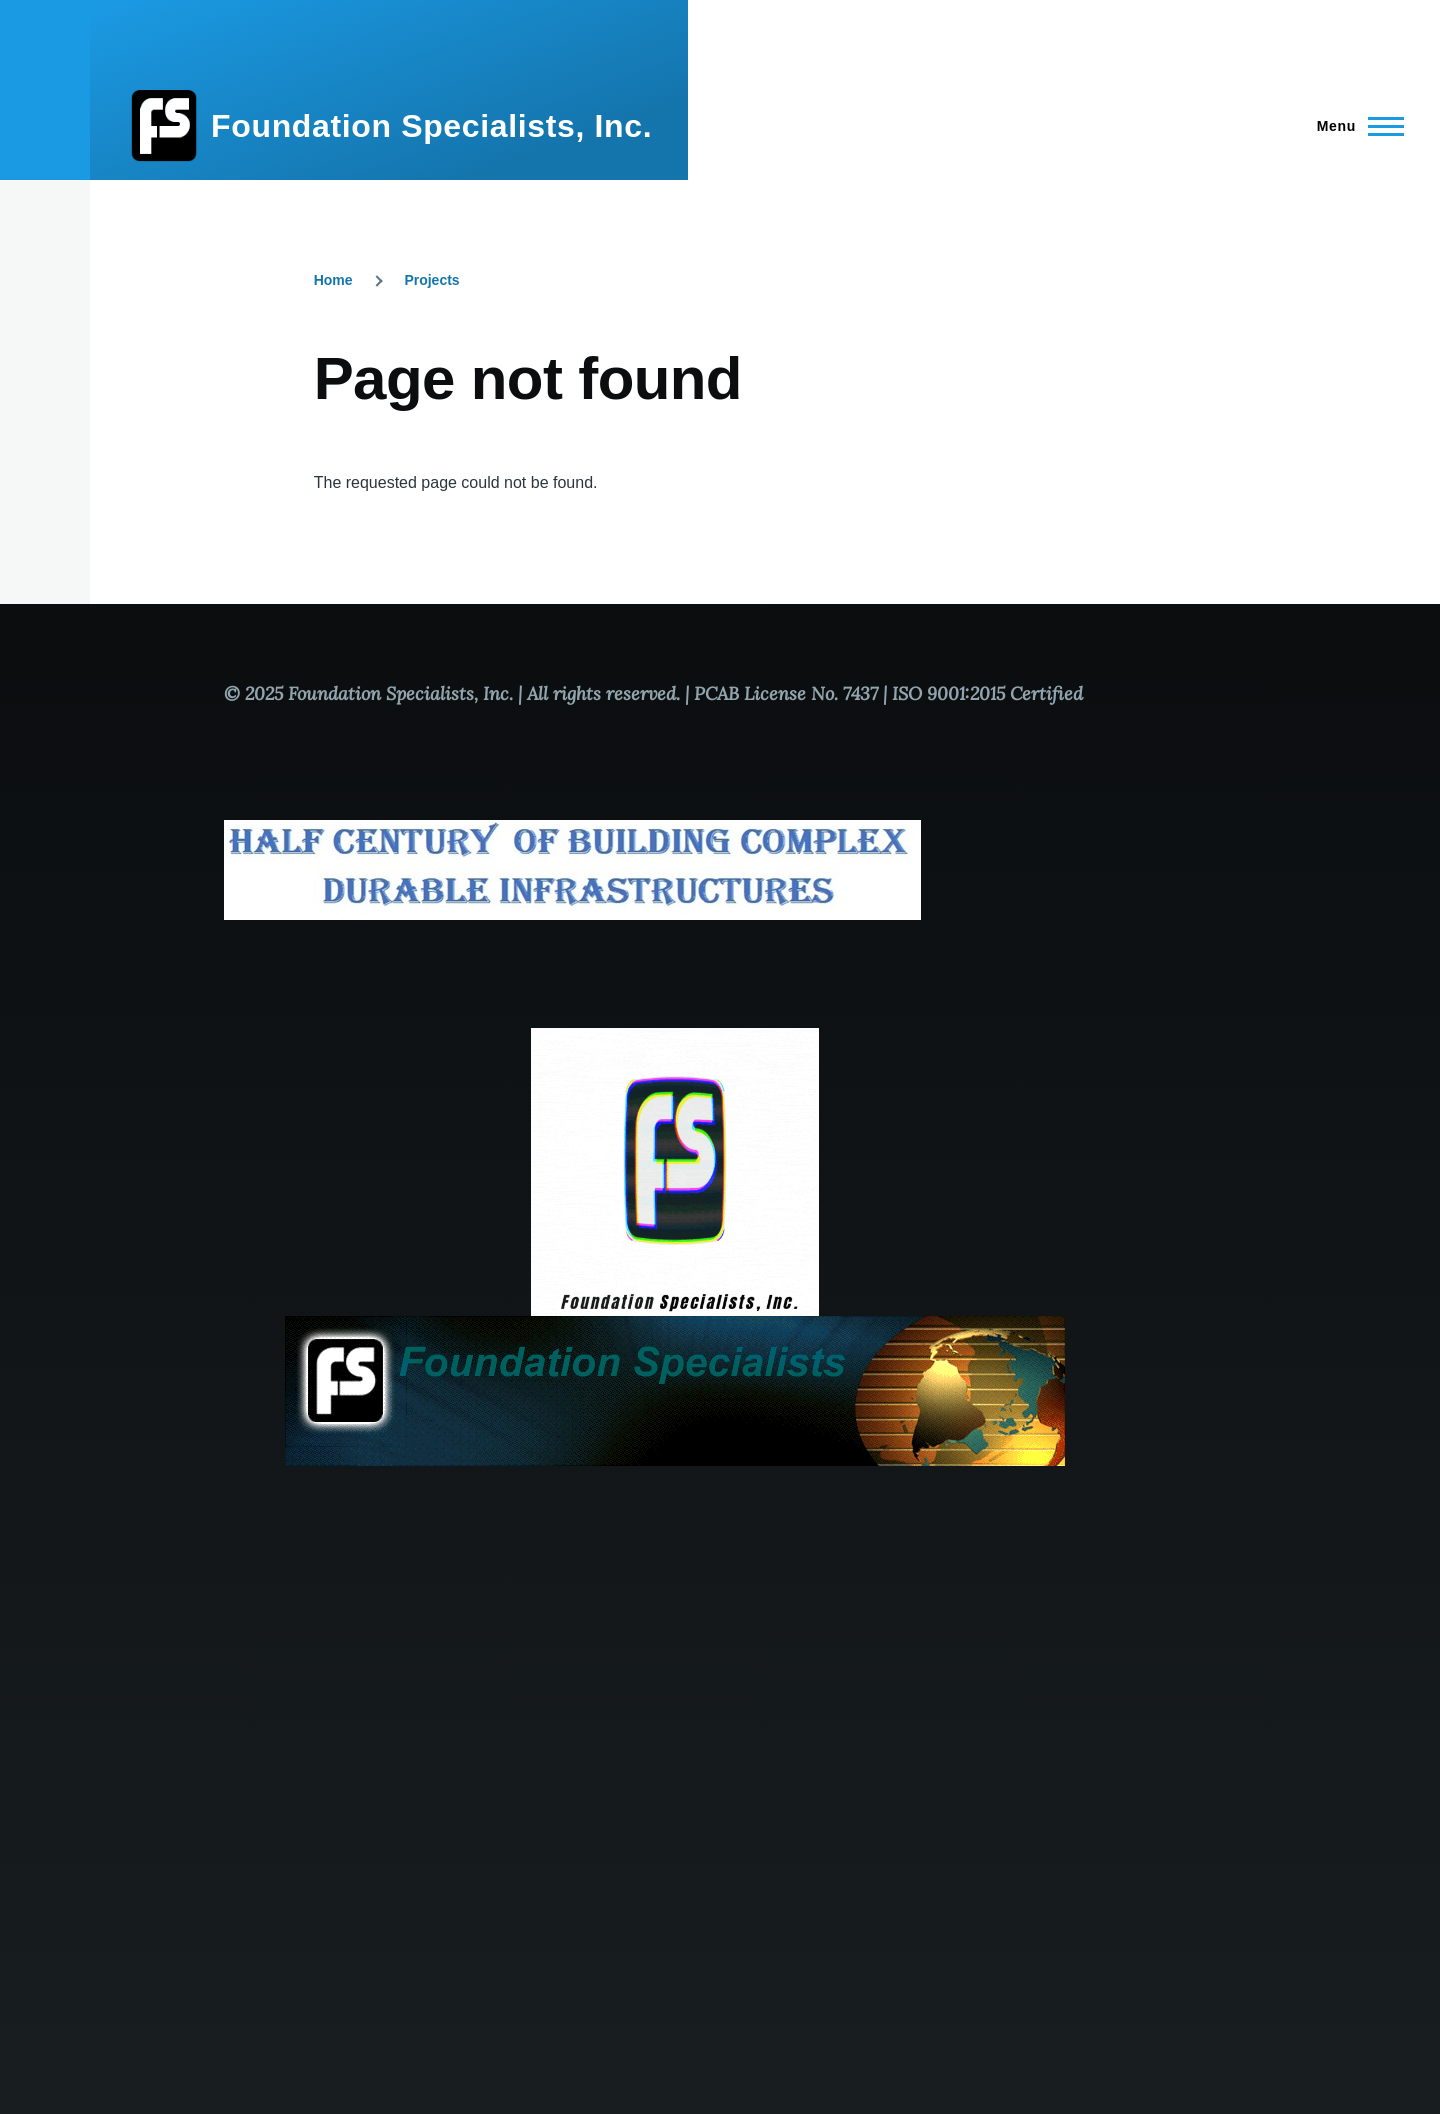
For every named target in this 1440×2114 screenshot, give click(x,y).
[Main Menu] (1354, 126)
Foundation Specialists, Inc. (431, 126)
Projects (431, 280)
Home (333, 280)
